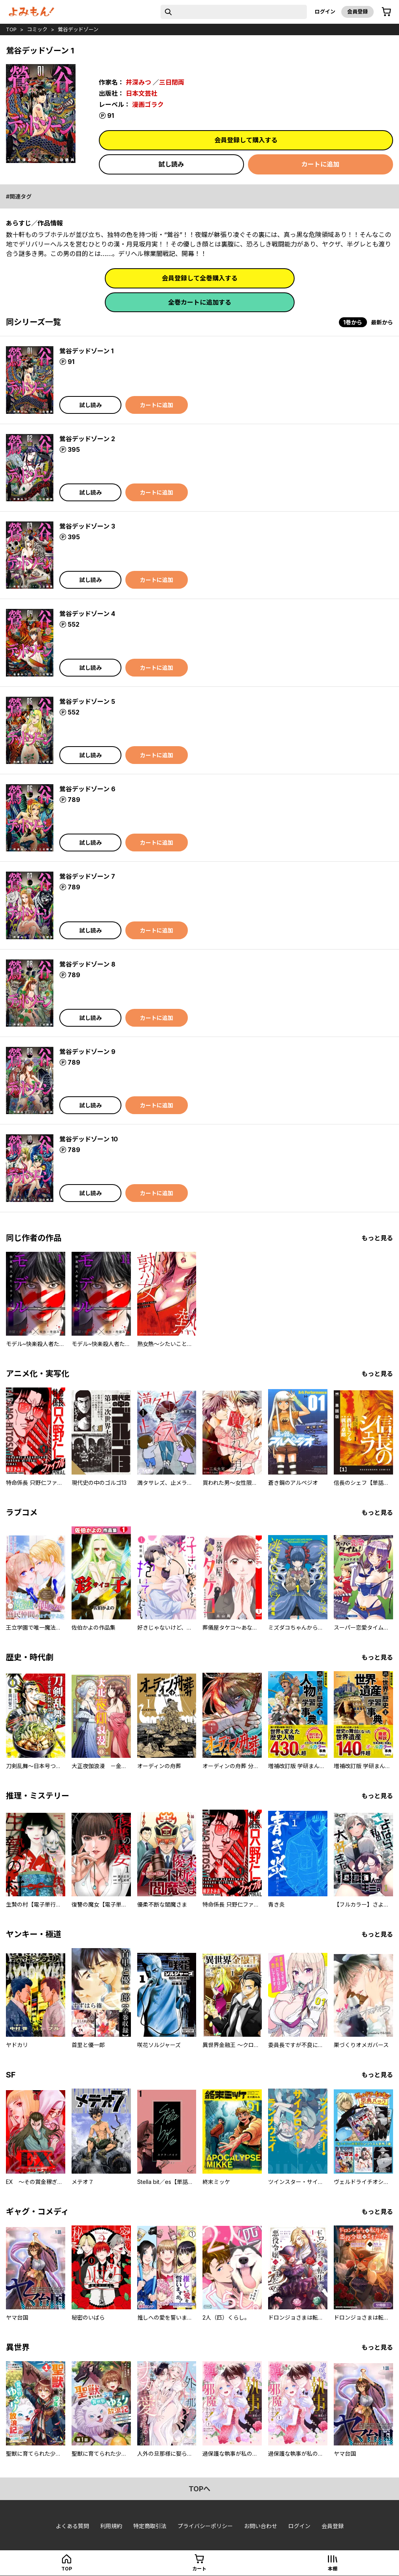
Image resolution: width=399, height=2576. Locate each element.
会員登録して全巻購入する (200, 278)
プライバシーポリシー (205, 2526)
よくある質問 (72, 2526)
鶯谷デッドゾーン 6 (87, 789)
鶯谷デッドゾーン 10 (88, 1139)
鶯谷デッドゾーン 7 (87, 876)
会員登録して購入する (246, 140)
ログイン (325, 11)
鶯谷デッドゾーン (78, 29)
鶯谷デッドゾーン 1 (86, 351)
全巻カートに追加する (199, 302)
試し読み (171, 164)
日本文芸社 (141, 93)
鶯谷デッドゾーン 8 (87, 964)
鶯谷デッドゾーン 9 (87, 1052)
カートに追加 (320, 164)
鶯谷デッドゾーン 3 (87, 526)
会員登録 (357, 11)
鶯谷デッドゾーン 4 (87, 614)
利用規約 (111, 2526)
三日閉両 (171, 82)
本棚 (332, 2569)
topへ (199, 2489)
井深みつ (138, 82)
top (11, 29)
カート (199, 2569)
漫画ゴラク (148, 104)
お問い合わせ (260, 2526)
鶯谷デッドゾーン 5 (87, 701)
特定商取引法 (149, 2526)
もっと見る (377, 1238)
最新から (382, 322)
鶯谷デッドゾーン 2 (87, 439)
